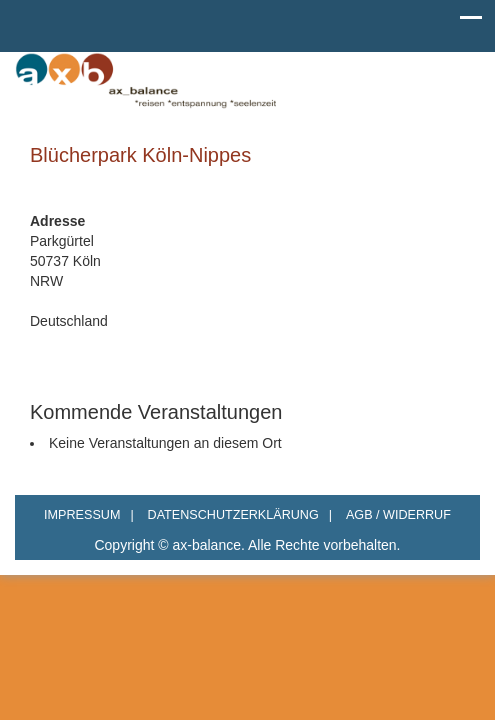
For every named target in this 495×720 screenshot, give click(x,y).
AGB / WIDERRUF (398, 515)
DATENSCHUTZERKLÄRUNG (240, 515)
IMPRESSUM (89, 515)
